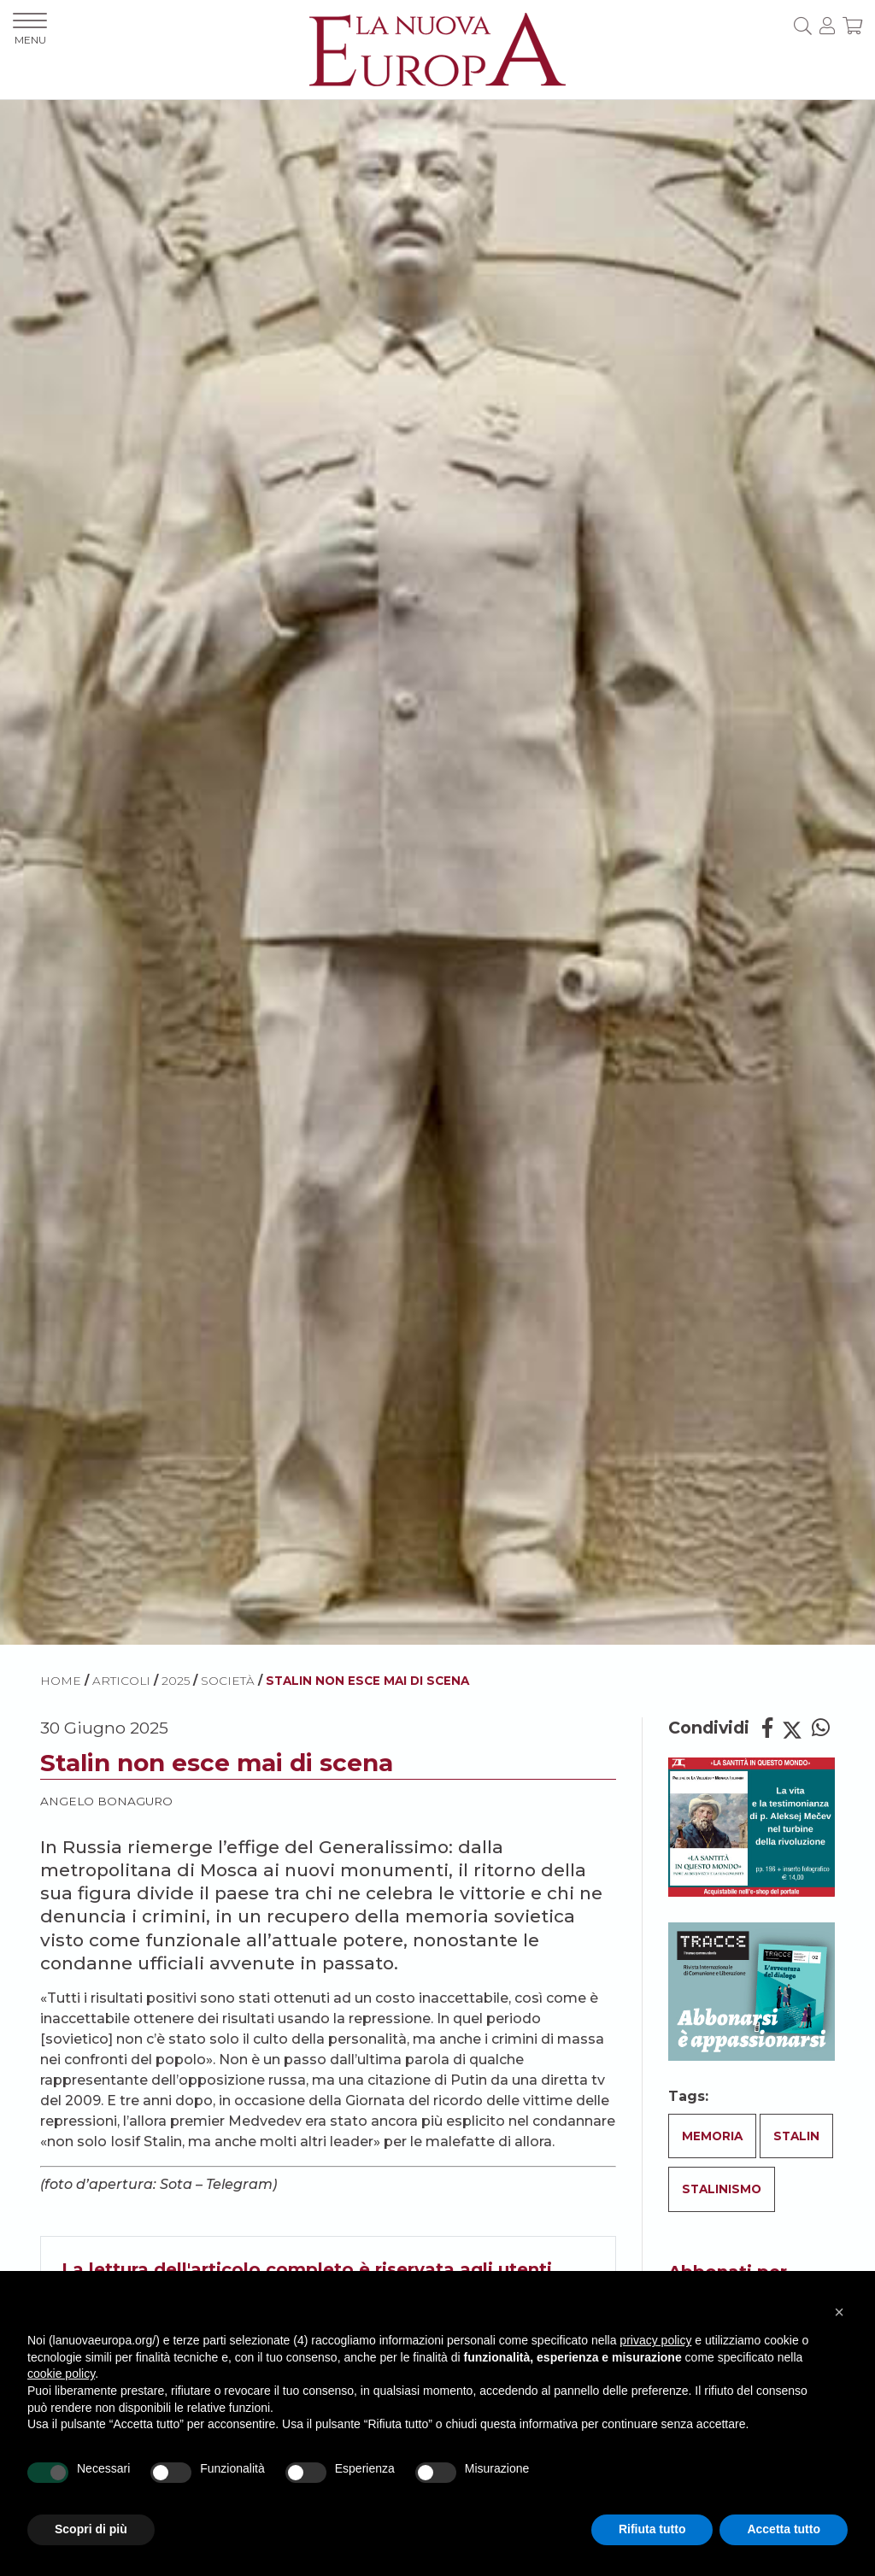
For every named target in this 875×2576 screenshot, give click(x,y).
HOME (60, 1680)
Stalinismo (721, 2189)
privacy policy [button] (655, 2340)
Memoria (712, 2136)
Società (228, 1680)
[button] (839, 2312)
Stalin (796, 2136)
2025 (175, 1680)
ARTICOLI (121, 1680)
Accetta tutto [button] (783, 2529)
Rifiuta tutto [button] (652, 2529)
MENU (30, 29)
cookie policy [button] (61, 2373)
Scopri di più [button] (91, 2529)
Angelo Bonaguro (106, 1801)
